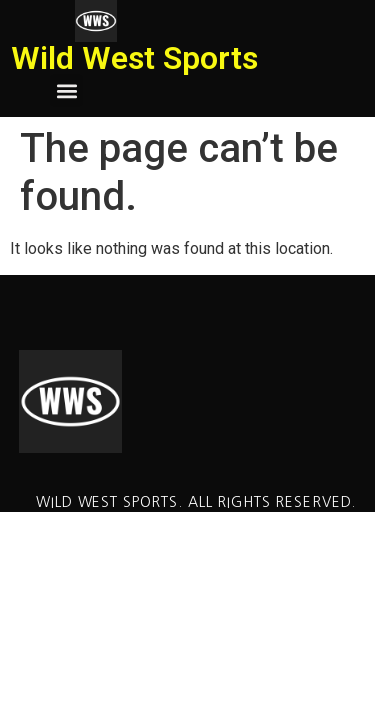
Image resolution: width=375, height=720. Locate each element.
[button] (66, 90)
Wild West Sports (134, 58)
